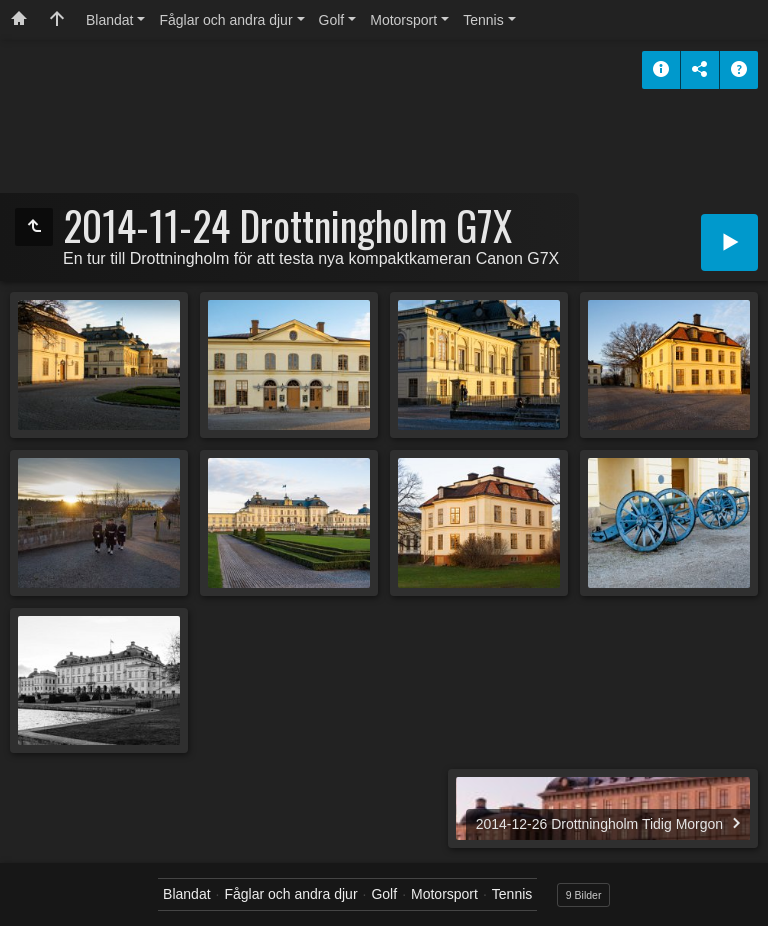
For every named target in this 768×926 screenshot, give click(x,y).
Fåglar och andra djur (225, 20)
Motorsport (403, 20)
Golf (332, 20)
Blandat (109, 20)
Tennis (483, 20)
